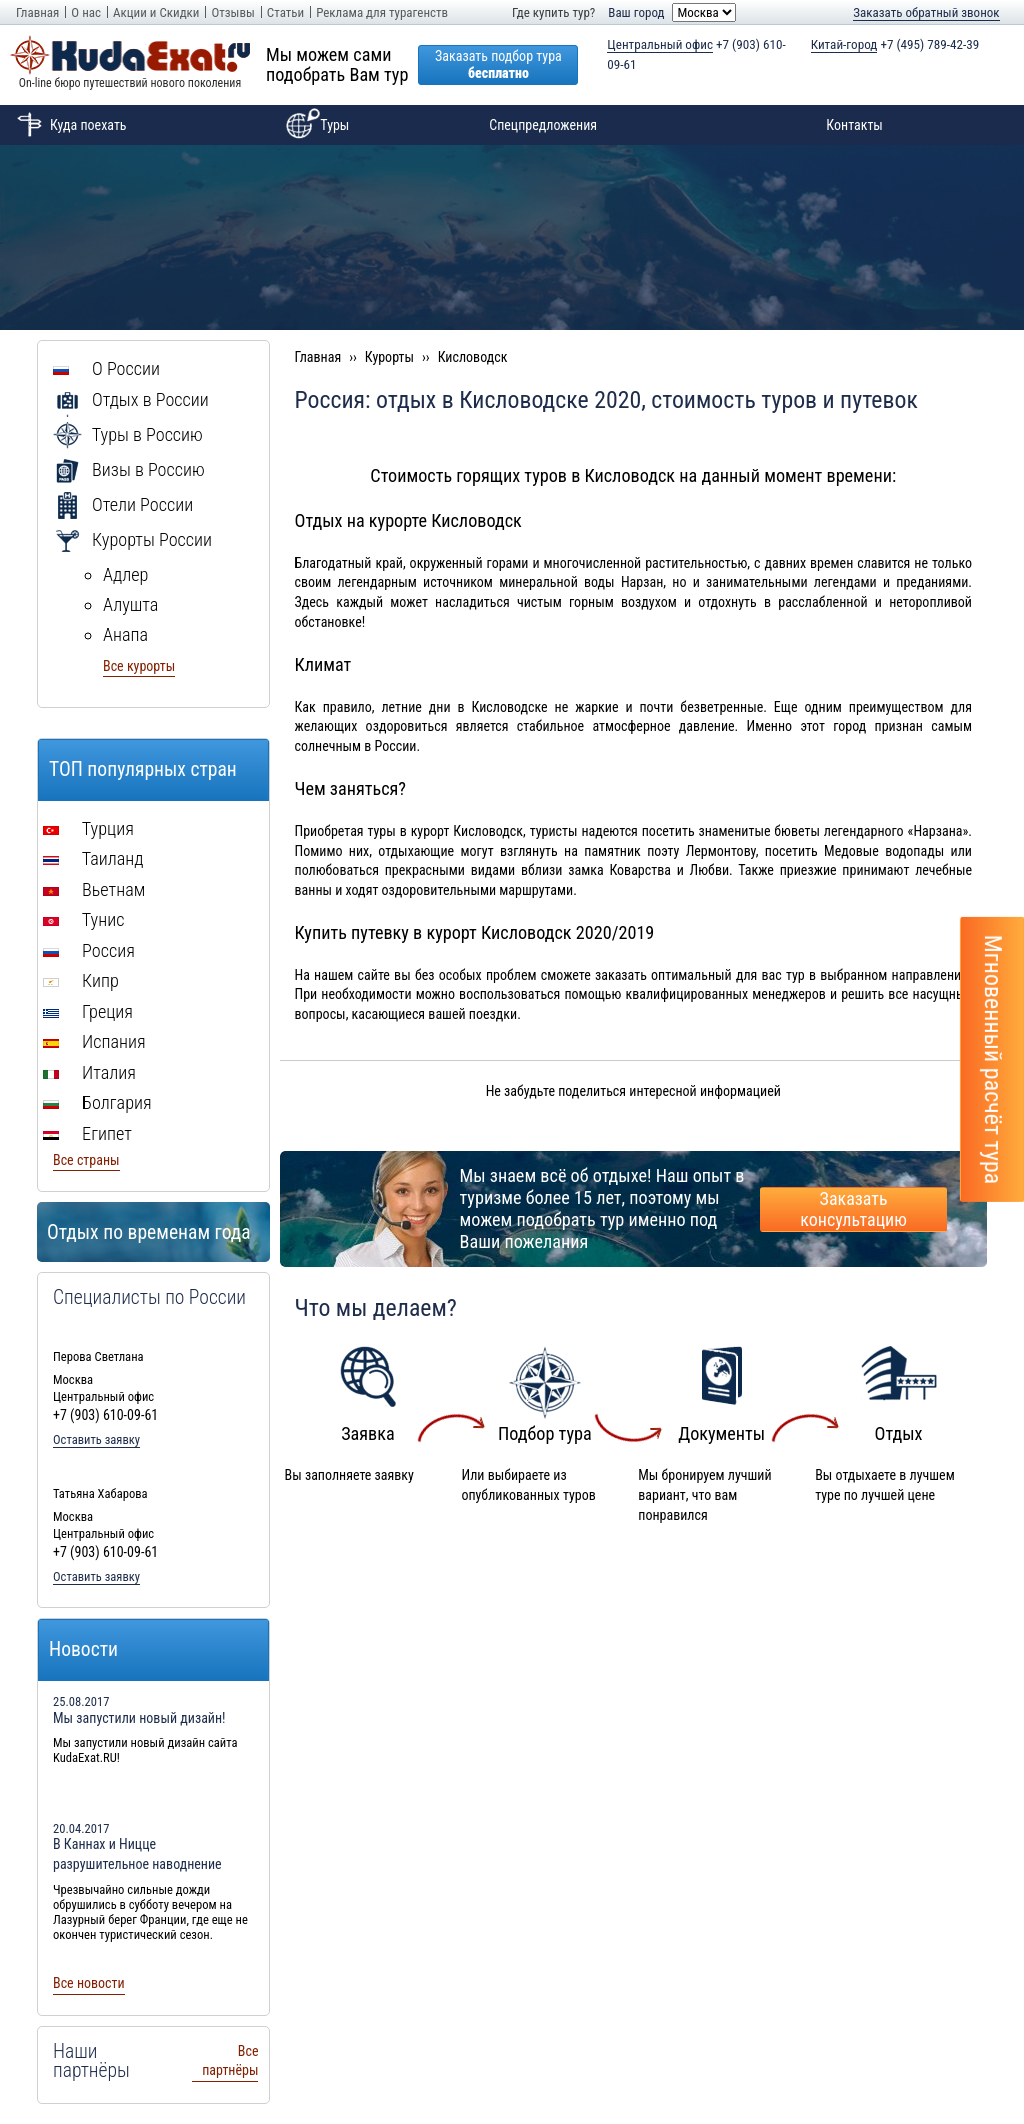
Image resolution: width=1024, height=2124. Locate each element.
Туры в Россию (128, 434)
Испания (94, 1041)
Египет (87, 1133)
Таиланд (93, 858)
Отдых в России (131, 399)
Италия (89, 1072)
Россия (89, 950)
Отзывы (232, 12)
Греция (88, 1011)
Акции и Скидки (156, 12)
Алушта (130, 604)
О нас (86, 12)
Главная (37, 12)
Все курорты (139, 666)
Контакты (854, 125)
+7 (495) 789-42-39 (895, 45)
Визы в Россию (129, 469)
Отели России (123, 504)
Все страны (86, 1160)
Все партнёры (230, 2061)
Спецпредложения (543, 125)
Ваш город (636, 12)
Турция (88, 828)
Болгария (97, 1102)
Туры (314, 125)
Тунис (83, 919)
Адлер (125, 574)
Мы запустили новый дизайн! (139, 1718)
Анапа (125, 634)
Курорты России (132, 539)
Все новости (89, 1983)
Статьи (285, 12)
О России (106, 368)
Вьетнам (94, 889)
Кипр (81, 980)
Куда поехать (68, 125)
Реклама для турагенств (382, 12)
